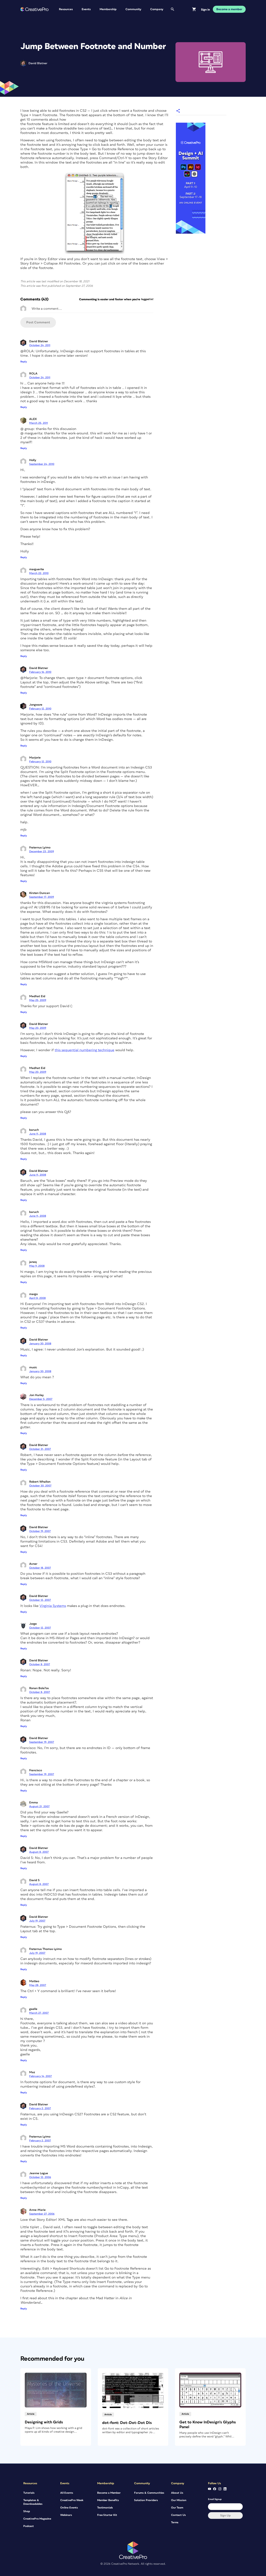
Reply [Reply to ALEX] (23, 448)
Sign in (205, 9)
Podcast (28, 2526)
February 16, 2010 (40, 672)
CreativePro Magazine (37, 2518)
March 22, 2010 (39, 573)
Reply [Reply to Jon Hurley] (23, 1433)
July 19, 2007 (37, 1920)
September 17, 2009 (41, 897)
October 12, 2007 (40, 1600)
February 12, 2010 (40, 708)
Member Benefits (108, 2500)
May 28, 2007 (37, 1985)
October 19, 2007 (40, 1531)
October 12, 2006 (40, 2177)
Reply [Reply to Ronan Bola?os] (23, 1726)
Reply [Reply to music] (23, 1383)
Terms (174, 2522)
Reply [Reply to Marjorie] (23, 835)
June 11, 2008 (37, 1133)
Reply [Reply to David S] (23, 1905)
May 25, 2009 (37, 1000)
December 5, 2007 (40, 1399)
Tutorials (29, 2492)
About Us (177, 2492)
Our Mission (178, 2500)
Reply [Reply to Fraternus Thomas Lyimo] (23, 1969)
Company (156, 9)
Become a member (229, 9)
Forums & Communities (149, 2492)
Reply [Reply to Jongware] (23, 745)
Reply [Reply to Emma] (23, 1836)
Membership (108, 9)
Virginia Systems (53, 1606)
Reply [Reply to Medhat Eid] (23, 1012)
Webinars (66, 2515)
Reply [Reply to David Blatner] (23, 361)
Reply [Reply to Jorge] (23, 1648)
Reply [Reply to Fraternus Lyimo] (23, 881)
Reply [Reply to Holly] (23, 557)
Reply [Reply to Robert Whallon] (23, 1515)
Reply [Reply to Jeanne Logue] (23, 2198)
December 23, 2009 (41, 851)
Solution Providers (146, 2500)
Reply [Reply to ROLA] (23, 407)
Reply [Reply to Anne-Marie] (23, 2308)
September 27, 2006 (41, 2213)
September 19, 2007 (41, 1742)
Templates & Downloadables (32, 2502)
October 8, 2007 (39, 1664)
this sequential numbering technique (84, 1050)
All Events (66, 2492)
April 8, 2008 (37, 1298)
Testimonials (105, 2507)
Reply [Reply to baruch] (23, 1159)
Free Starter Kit (107, 2515)
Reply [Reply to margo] (23, 1327)
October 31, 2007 (40, 1449)
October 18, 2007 (40, 1567)
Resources (66, 9)
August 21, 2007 (39, 1806)
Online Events (69, 2507)
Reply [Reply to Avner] (23, 1584)
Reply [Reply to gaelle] (23, 2060)
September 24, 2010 (41, 464)
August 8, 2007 (39, 1852)
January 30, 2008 (40, 1343)
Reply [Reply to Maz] (23, 2092)
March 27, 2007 (39, 2013)
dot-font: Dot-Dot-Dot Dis (127, 2423)
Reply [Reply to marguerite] (23, 656)
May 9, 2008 (37, 1266)
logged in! (147, 299)
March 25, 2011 (38, 423)
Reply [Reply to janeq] (23, 1282)
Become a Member (109, 2492)
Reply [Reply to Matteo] (23, 1997)
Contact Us (178, 2515)
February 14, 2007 (40, 2076)
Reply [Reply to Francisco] (23, 1790)
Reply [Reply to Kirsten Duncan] (23, 984)
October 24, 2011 (39, 345)
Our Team (177, 2507)
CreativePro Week (71, 2500)
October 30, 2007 (40, 1485)
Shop (26, 2511)
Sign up (225, 2515)
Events (86, 9)
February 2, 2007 (40, 2108)
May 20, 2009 (37, 1028)
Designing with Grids (44, 2422)
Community (133, 9)
